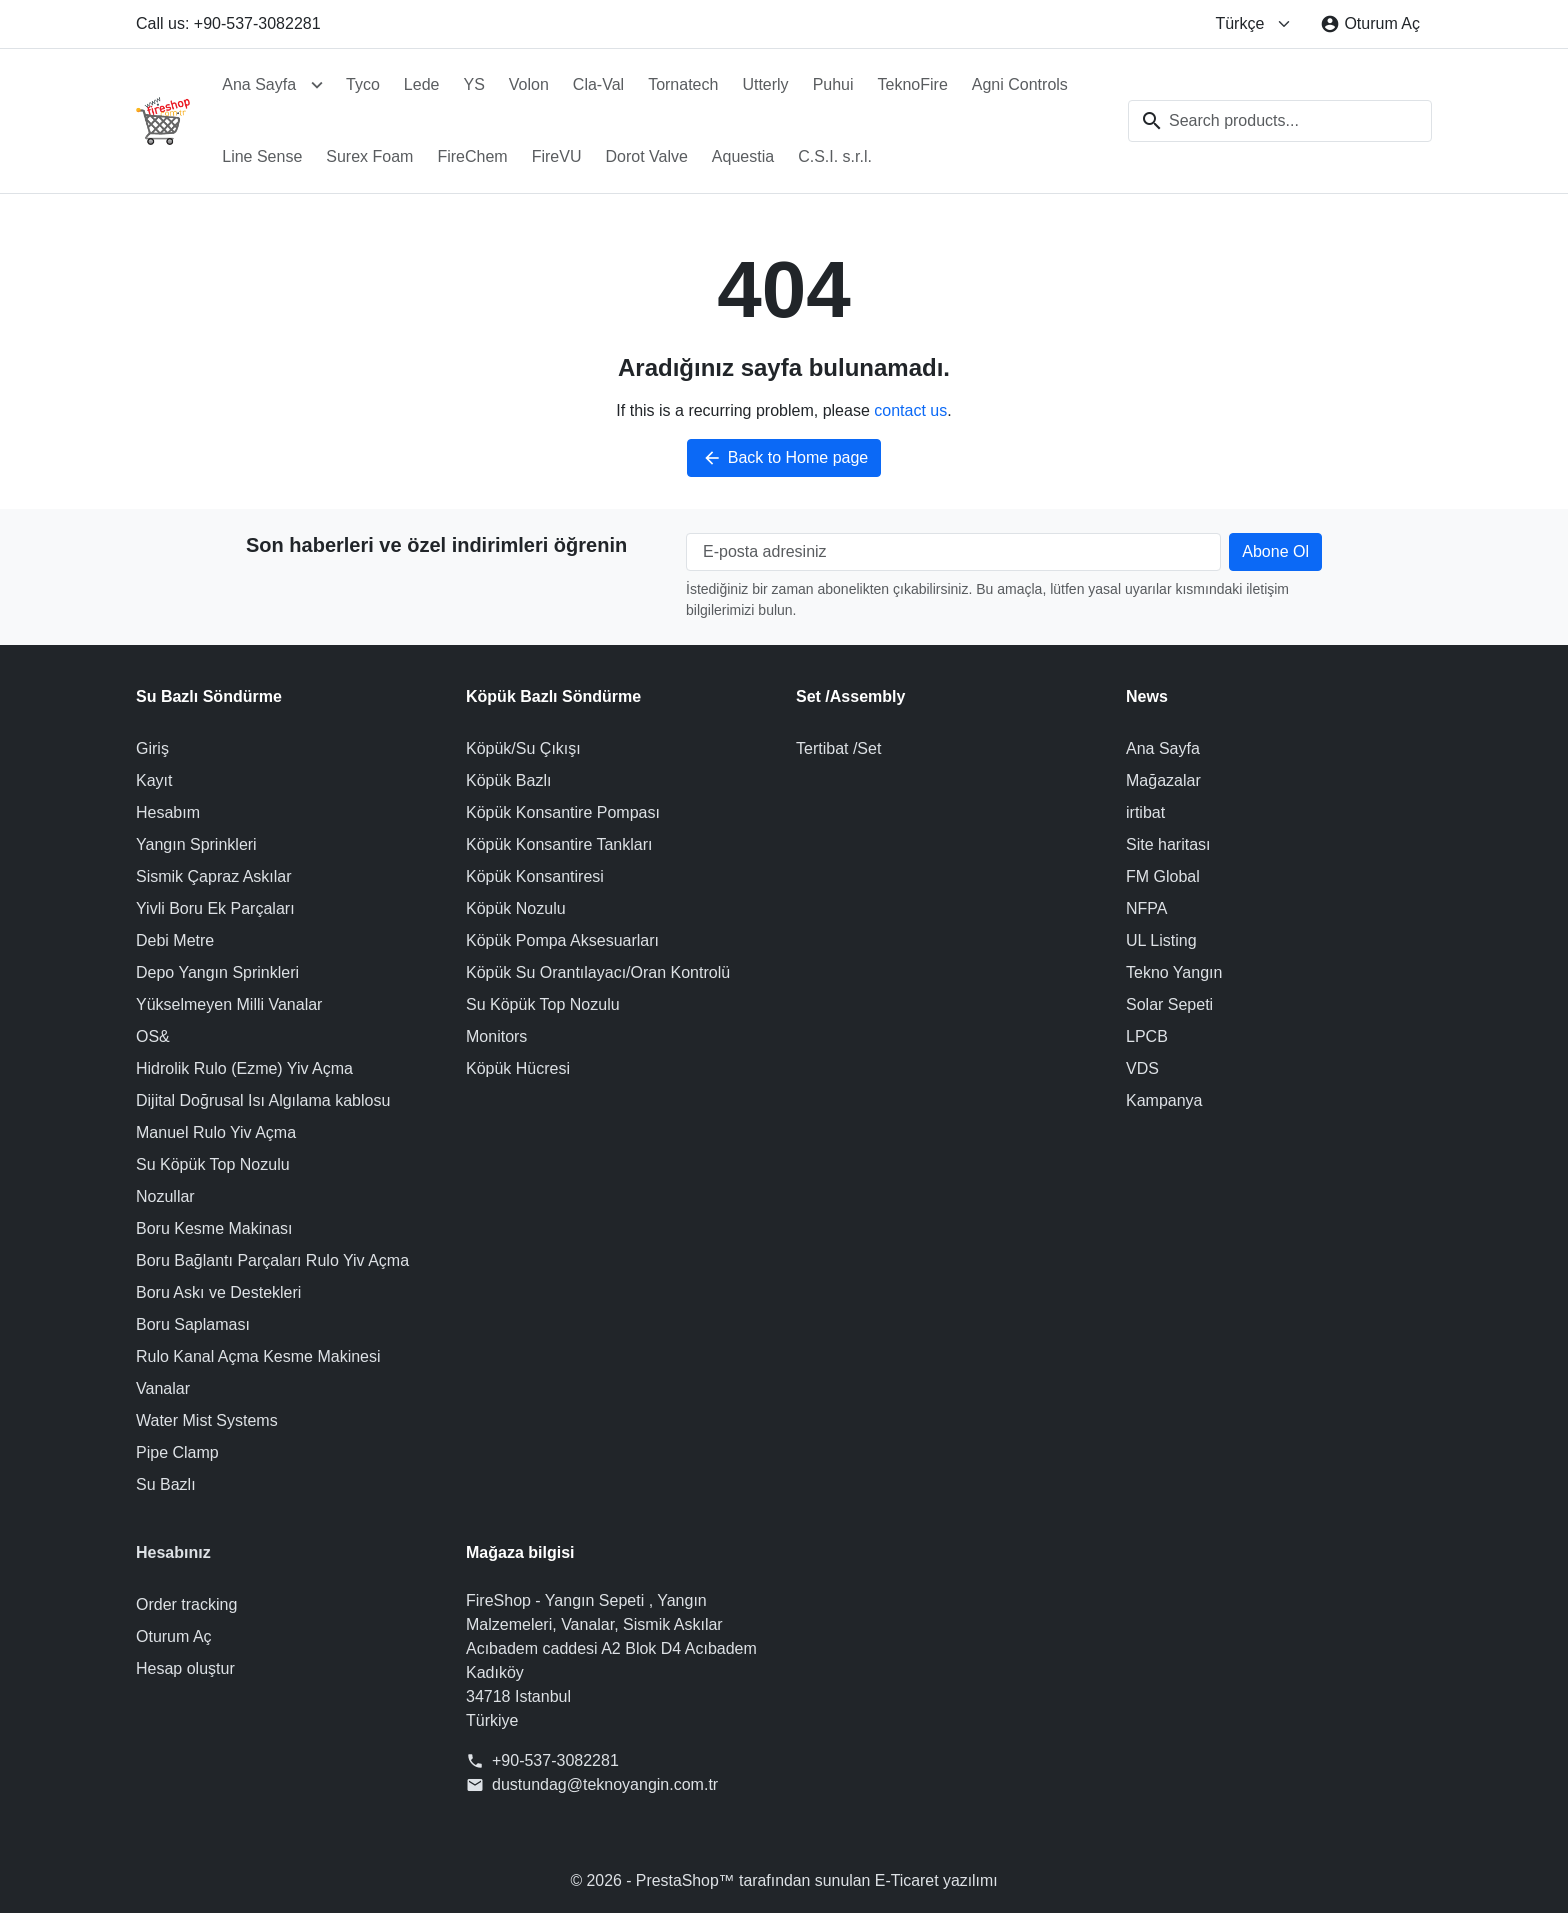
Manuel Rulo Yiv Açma (216, 1132)
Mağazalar (1163, 780)
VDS (1142, 1068)
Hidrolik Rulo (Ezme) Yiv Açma (244, 1068)
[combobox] (1280, 121)
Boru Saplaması (193, 1324)
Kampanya (1164, 1100)
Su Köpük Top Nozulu (213, 1164)
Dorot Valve (646, 156)
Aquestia (743, 156)
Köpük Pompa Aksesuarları (562, 940)
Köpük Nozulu (516, 908)
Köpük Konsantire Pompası (563, 812)
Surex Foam (369, 156)
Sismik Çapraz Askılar (214, 876)
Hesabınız (173, 1552)
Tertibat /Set (838, 748)
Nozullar (165, 1196)
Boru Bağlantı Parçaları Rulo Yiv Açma (272, 1260)
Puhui (833, 84)
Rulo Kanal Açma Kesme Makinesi (258, 1356)
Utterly (765, 84)
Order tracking (186, 1604)
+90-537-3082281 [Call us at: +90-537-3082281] (555, 1760)
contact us (910, 410)
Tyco (363, 84)
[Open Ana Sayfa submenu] (317, 85)
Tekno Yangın (1174, 972)
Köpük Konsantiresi (535, 876)
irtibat (1145, 812)
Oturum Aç (174, 1636)
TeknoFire (913, 84)
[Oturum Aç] (1370, 24)
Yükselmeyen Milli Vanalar (229, 1004)
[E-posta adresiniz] (953, 552)
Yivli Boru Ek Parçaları (215, 908)
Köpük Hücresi (518, 1068)
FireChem (472, 156)
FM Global (1163, 876)
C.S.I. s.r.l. (835, 156)
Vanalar (163, 1388)
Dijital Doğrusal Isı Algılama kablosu (263, 1100)
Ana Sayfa (259, 84)
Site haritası (1168, 844)
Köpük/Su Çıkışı (523, 748)
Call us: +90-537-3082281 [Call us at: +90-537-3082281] (228, 23)
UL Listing (1161, 940)
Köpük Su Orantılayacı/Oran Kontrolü (598, 972)
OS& (153, 1036)
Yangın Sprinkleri (196, 844)
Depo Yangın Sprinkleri (217, 972)
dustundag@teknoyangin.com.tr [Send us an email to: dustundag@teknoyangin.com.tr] (605, 1784)
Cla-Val (598, 84)
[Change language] (1253, 24)
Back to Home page (784, 458)
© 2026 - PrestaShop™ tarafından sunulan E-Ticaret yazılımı (784, 1880)
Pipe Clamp (177, 1452)
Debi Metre (175, 940)
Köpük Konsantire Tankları (559, 844)
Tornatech (683, 84)
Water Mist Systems (207, 1420)
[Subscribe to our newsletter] (1275, 552)
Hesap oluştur (185, 1668)
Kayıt (154, 780)
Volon (529, 84)
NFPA (1146, 908)
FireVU (557, 156)
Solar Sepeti (1169, 1004)
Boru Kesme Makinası (214, 1228)
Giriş (152, 748)
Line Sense (262, 156)
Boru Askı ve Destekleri (218, 1292)
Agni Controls (1020, 84)
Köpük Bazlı (508, 780)
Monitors (496, 1036)
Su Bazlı (166, 1484)
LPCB (1147, 1036)
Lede (422, 84)
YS (473, 84)
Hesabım (168, 812)
